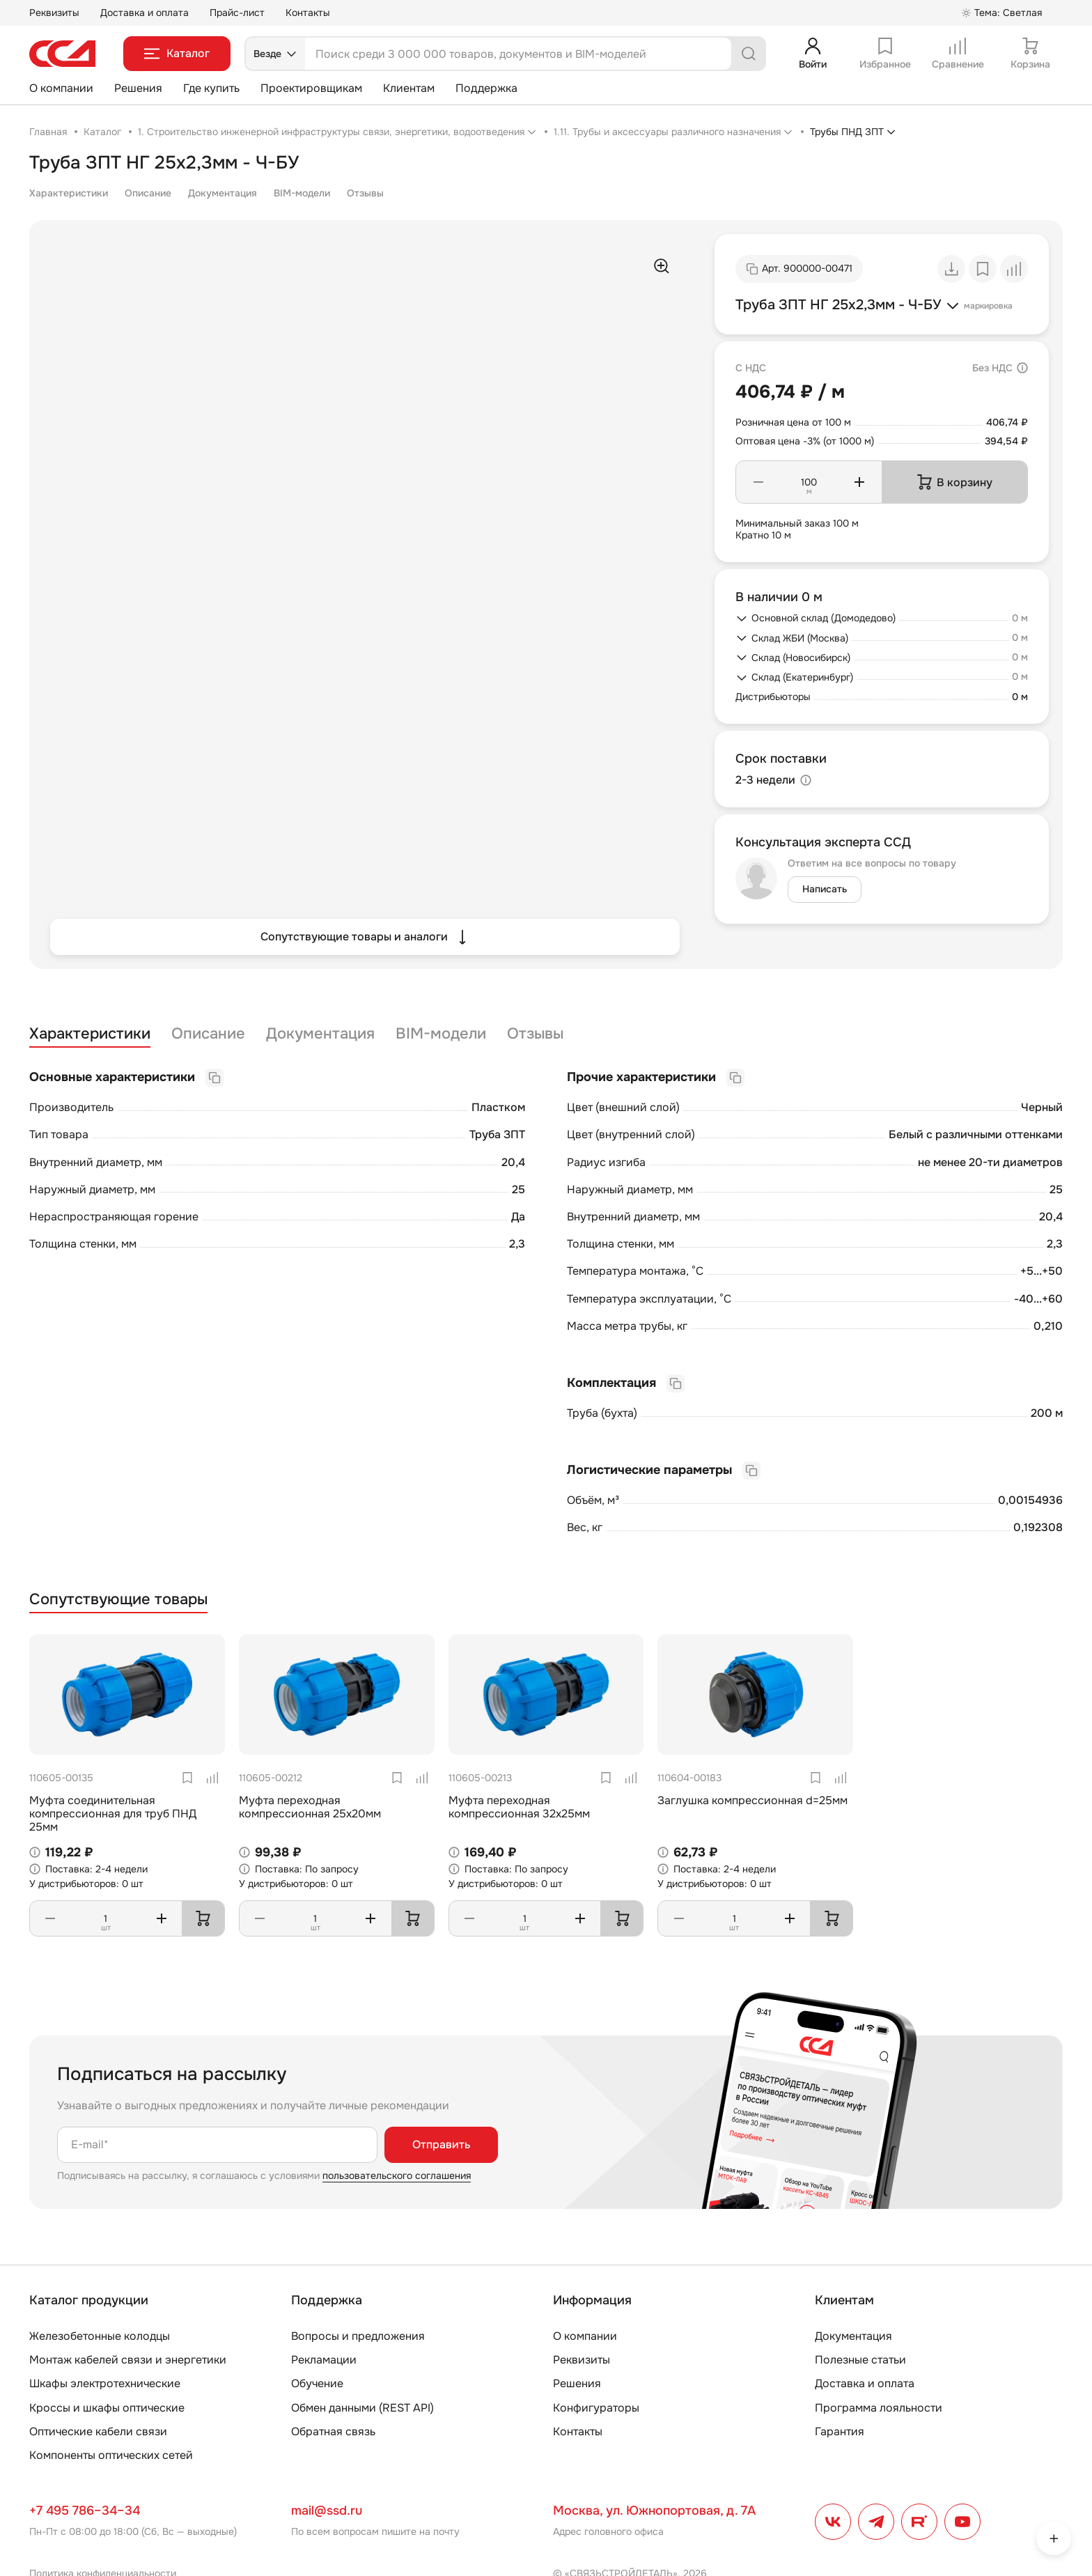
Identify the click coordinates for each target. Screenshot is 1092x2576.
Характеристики (68, 193)
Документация (222, 193)
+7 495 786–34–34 (84, 2510)
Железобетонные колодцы (99, 2336)
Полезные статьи (860, 2359)
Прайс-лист (237, 12)
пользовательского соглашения (396, 2175)
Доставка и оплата (144, 12)
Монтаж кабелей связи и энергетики (127, 2359)
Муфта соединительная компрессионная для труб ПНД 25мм (112, 1813)
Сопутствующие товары (118, 1599)
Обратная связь (333, 2431)
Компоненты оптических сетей (111, 2455)
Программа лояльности (878, 2407)
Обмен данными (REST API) (362, 2407)
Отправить (441, 2144)
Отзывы (365, 193)
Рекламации (324, 2359)
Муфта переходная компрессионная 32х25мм (519, 1807)
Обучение (317, 2383)
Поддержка (486, 88)
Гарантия (839, 2431)
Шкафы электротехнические (104, 2383)
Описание (148, 193)
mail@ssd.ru (326, 2510)
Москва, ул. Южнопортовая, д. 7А (654, 2510)
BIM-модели (302, 193)
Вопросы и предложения (358, 2336)
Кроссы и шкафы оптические (107, 2407)
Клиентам (409, 88)
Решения (138, 88)
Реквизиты (54, 12)
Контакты (308, 12)
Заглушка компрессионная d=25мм (752, 1800)
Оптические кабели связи (98, 2431)
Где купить (211, 88)
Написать (824, 889)
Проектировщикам (311, 88)
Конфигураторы (596, 2407)
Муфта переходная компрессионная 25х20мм (310, 1807)
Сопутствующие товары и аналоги (365, 937)
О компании (61, 88)
